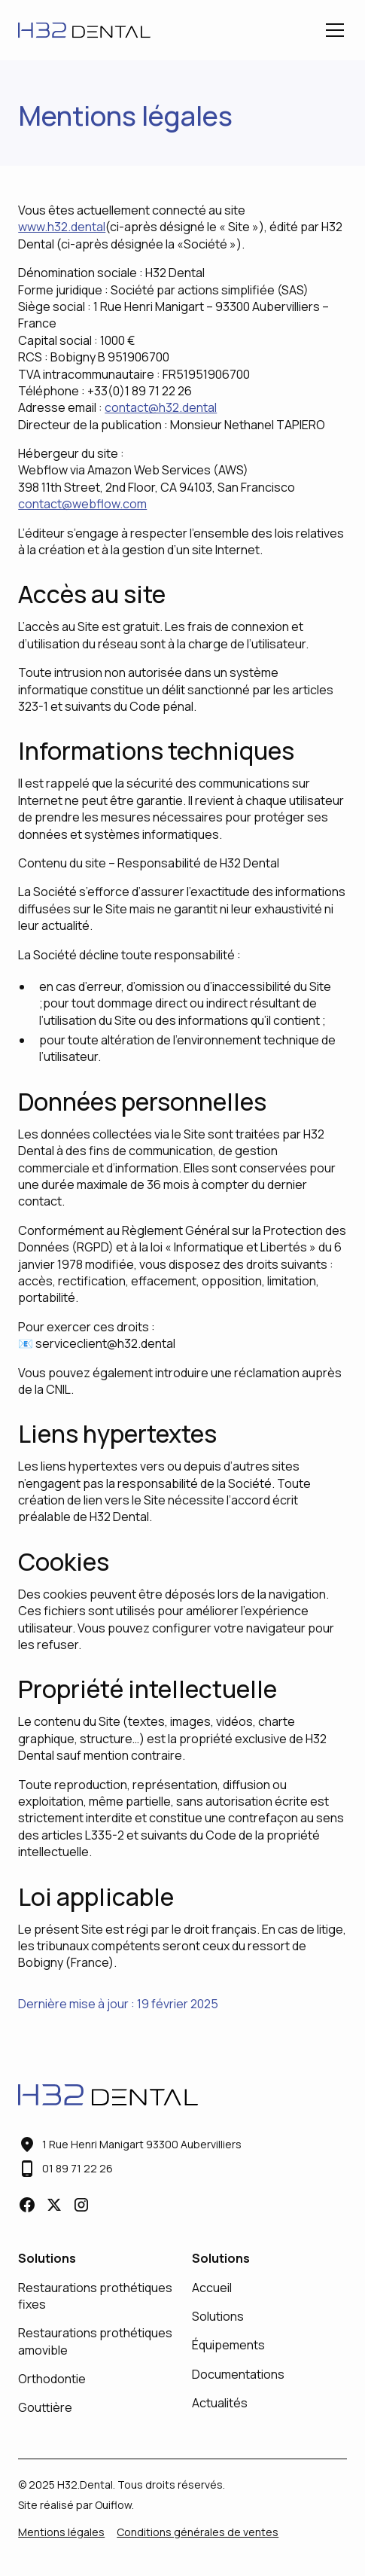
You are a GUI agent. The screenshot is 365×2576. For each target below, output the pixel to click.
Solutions (218, 2316)
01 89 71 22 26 (77, 2168)
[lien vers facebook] (27, 2205)
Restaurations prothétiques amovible (95, 2341)
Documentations (238, 2374)
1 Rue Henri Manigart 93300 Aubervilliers (142, 2144)
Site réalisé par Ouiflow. (76, 2505)
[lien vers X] (54, 2205)
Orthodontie (52, 2378)
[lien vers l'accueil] (84, 30)
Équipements (228, 2345)
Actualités (220, 2403)
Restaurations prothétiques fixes (95, 2295)
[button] (332, 30)
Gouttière (45, 2407)
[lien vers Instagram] (81, 2205)
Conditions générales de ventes (197, 2532)
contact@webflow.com (82, 503)
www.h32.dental (61, 226)
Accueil (212, 2287)
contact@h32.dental (161, 407)
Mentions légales (61, 2532)
